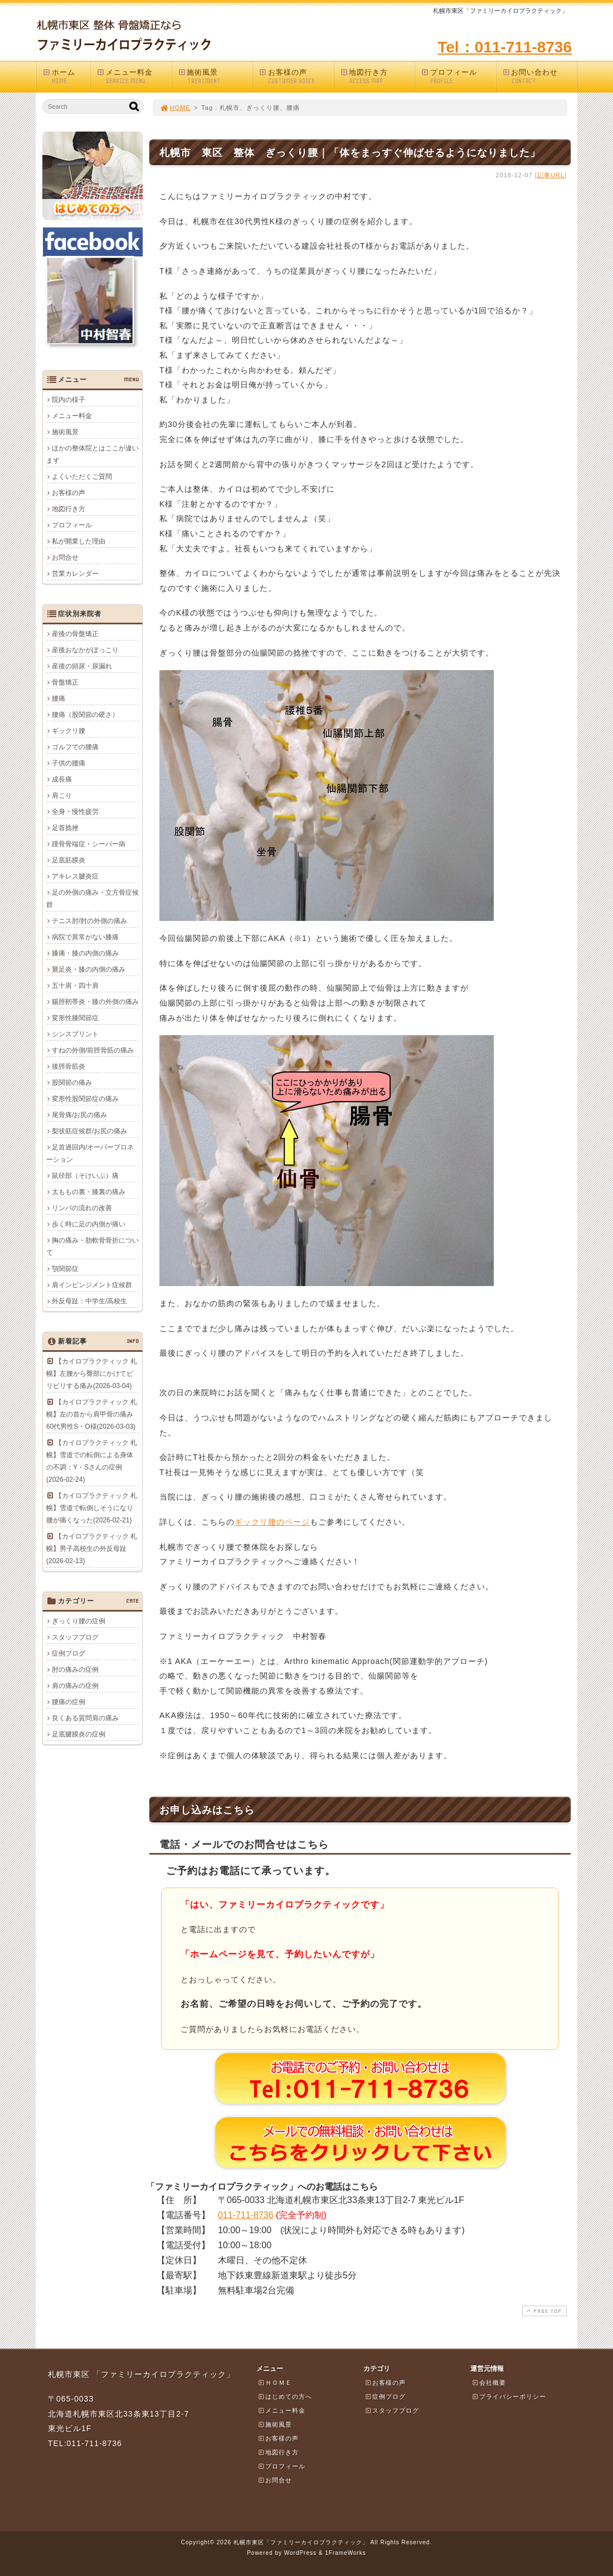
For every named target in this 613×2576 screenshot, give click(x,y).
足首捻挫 (65, 828)
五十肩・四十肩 (75, 985)
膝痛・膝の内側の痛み (85, 953)
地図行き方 (377, 76)
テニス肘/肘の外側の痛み (89, 921)
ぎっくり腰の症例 (78, 1621)
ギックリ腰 (68, 731)
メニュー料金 (133, 76)
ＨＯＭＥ (274, 2382)
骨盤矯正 (65, 682)
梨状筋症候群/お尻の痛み (89, 1131)
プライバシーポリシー (508, 2396)
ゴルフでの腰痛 (75, 747)
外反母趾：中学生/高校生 (89, 1301)
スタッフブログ (75, 1637)
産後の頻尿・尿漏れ (82, 666)
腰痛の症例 (68, 1702)
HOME (175, 107)
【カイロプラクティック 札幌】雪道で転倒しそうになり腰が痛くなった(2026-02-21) (91, 1508)
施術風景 (215, 76)
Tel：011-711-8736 (504, 47)
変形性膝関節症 (75, 1018)
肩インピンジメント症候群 (92, 1285)
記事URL (551, 175)
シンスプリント (75, 1034)
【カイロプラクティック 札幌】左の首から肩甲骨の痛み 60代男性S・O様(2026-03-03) (91, 1414)
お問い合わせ (539, 76)
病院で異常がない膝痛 (85, 937)
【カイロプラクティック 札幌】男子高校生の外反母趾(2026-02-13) (91, 1548)
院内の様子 (68, 400)
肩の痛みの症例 (75, 1686)
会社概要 (488, 2382)
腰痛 (58, 698)
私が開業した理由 (78, 541)
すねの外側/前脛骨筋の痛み (93, 1050)
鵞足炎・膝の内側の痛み (88, 969)
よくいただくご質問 (82, 477)
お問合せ (65, 557)
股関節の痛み (72, 1082)
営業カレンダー (75, 574)
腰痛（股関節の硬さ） (85, 715)
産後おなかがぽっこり (85, 650)
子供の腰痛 (68, 763)
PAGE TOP (543, 2311)
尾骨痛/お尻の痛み (79, 1115)
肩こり (62, 795)
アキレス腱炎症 (75, 876)
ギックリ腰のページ (272, 1521)
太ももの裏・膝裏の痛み (88, 1192)
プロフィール (458, 76)
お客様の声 (296, 76)
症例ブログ (68, 1653)
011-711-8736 (246, 2215)
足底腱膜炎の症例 (78, 1734)
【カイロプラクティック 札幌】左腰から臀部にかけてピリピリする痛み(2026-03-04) (91, 1373)
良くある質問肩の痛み (85, 1718)
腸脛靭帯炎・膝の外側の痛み (95, 1002)
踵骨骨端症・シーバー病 (88, 844)
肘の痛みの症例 (75, 1669)
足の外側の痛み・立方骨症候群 (92, 899)
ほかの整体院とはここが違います (92, 454)
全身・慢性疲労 (75, 812)
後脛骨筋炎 (68, 1066)
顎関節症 (65, 1269)
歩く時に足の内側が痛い (88, 1224)
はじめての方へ (284, 2396)
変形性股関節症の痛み (85, 1099)
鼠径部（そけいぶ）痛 (85, 1176)
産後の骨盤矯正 (75, 634)
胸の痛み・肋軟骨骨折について (92, 1246)
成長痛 (62, 779)
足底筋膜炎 (68, 860)
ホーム (66, 76)
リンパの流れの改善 (82, 1208)
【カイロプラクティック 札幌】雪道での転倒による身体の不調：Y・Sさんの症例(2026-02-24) (91, 1461)
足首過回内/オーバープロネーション (90, 1153)
